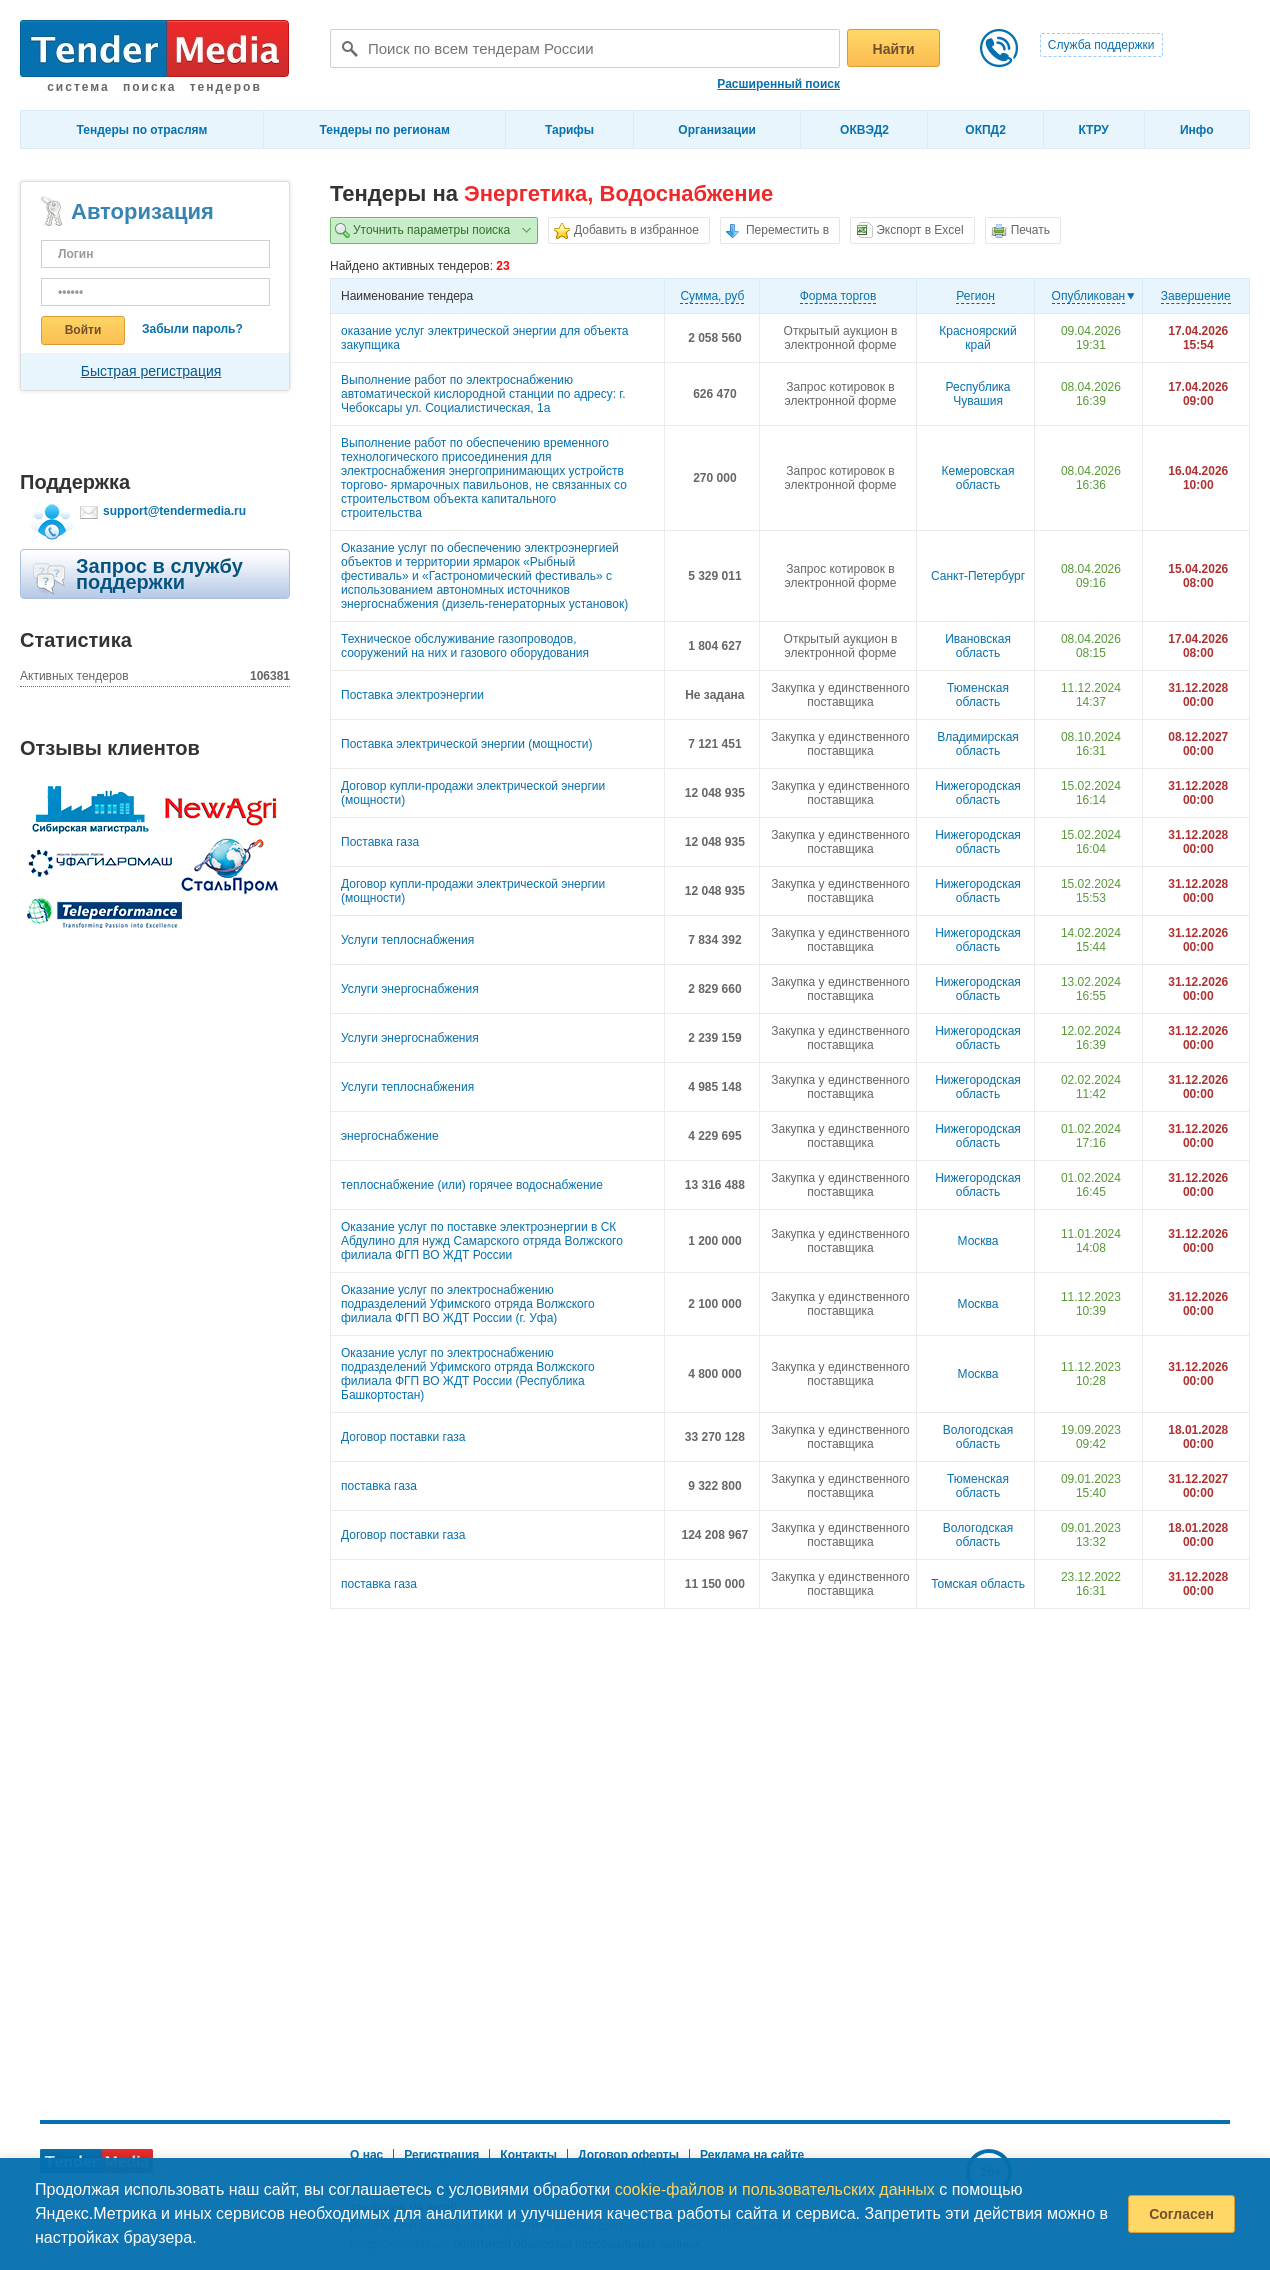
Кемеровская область (978, 478)
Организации (717, 130)
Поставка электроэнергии (412, 695)
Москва (978, 1241)
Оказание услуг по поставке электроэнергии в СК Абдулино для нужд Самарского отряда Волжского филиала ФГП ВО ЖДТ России (482, 1241)
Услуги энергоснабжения (410, 989)
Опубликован (1089, 296)
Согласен (1181, 2214)
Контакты (528, 2155)
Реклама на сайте (752, 2155)
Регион (975, 296)
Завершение (1196, 296)
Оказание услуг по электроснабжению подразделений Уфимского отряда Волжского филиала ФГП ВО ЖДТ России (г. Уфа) (468, 1304)
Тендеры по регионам (385, 130)
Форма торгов (838, 296)
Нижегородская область (978, 793)
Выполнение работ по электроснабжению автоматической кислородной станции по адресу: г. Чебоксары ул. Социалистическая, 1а (483, 394)
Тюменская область (978, 695)
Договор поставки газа (403, 1437)
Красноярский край (977, 338)
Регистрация (441, 2155)
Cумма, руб (712, 296)
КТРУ (1093, 130)
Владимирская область (978, 744)
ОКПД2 (985, 130)
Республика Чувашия (978, 394)
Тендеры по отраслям (142, 130)
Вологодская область (978, 1437)
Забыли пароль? (192, 329)
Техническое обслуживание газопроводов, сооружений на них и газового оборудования (465, 646)
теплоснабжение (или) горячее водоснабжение (472, 1185)
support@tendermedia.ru (174, 511)
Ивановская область (978, 646)
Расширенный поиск (778, 84)
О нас (366, 2155)
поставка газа (379, 1486)
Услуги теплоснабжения (407, 940)
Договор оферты (628, 2155)
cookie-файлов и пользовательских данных (775, 2189)
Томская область (978, 1584)
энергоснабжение (390, 1136)
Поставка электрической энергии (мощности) (467, 744)
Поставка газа (380, 842)
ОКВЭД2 (864, 130)
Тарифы (569, 130)
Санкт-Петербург (978, 576)
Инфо (1197, 130)
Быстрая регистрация (151, 371)
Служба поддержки (1101, 45)
